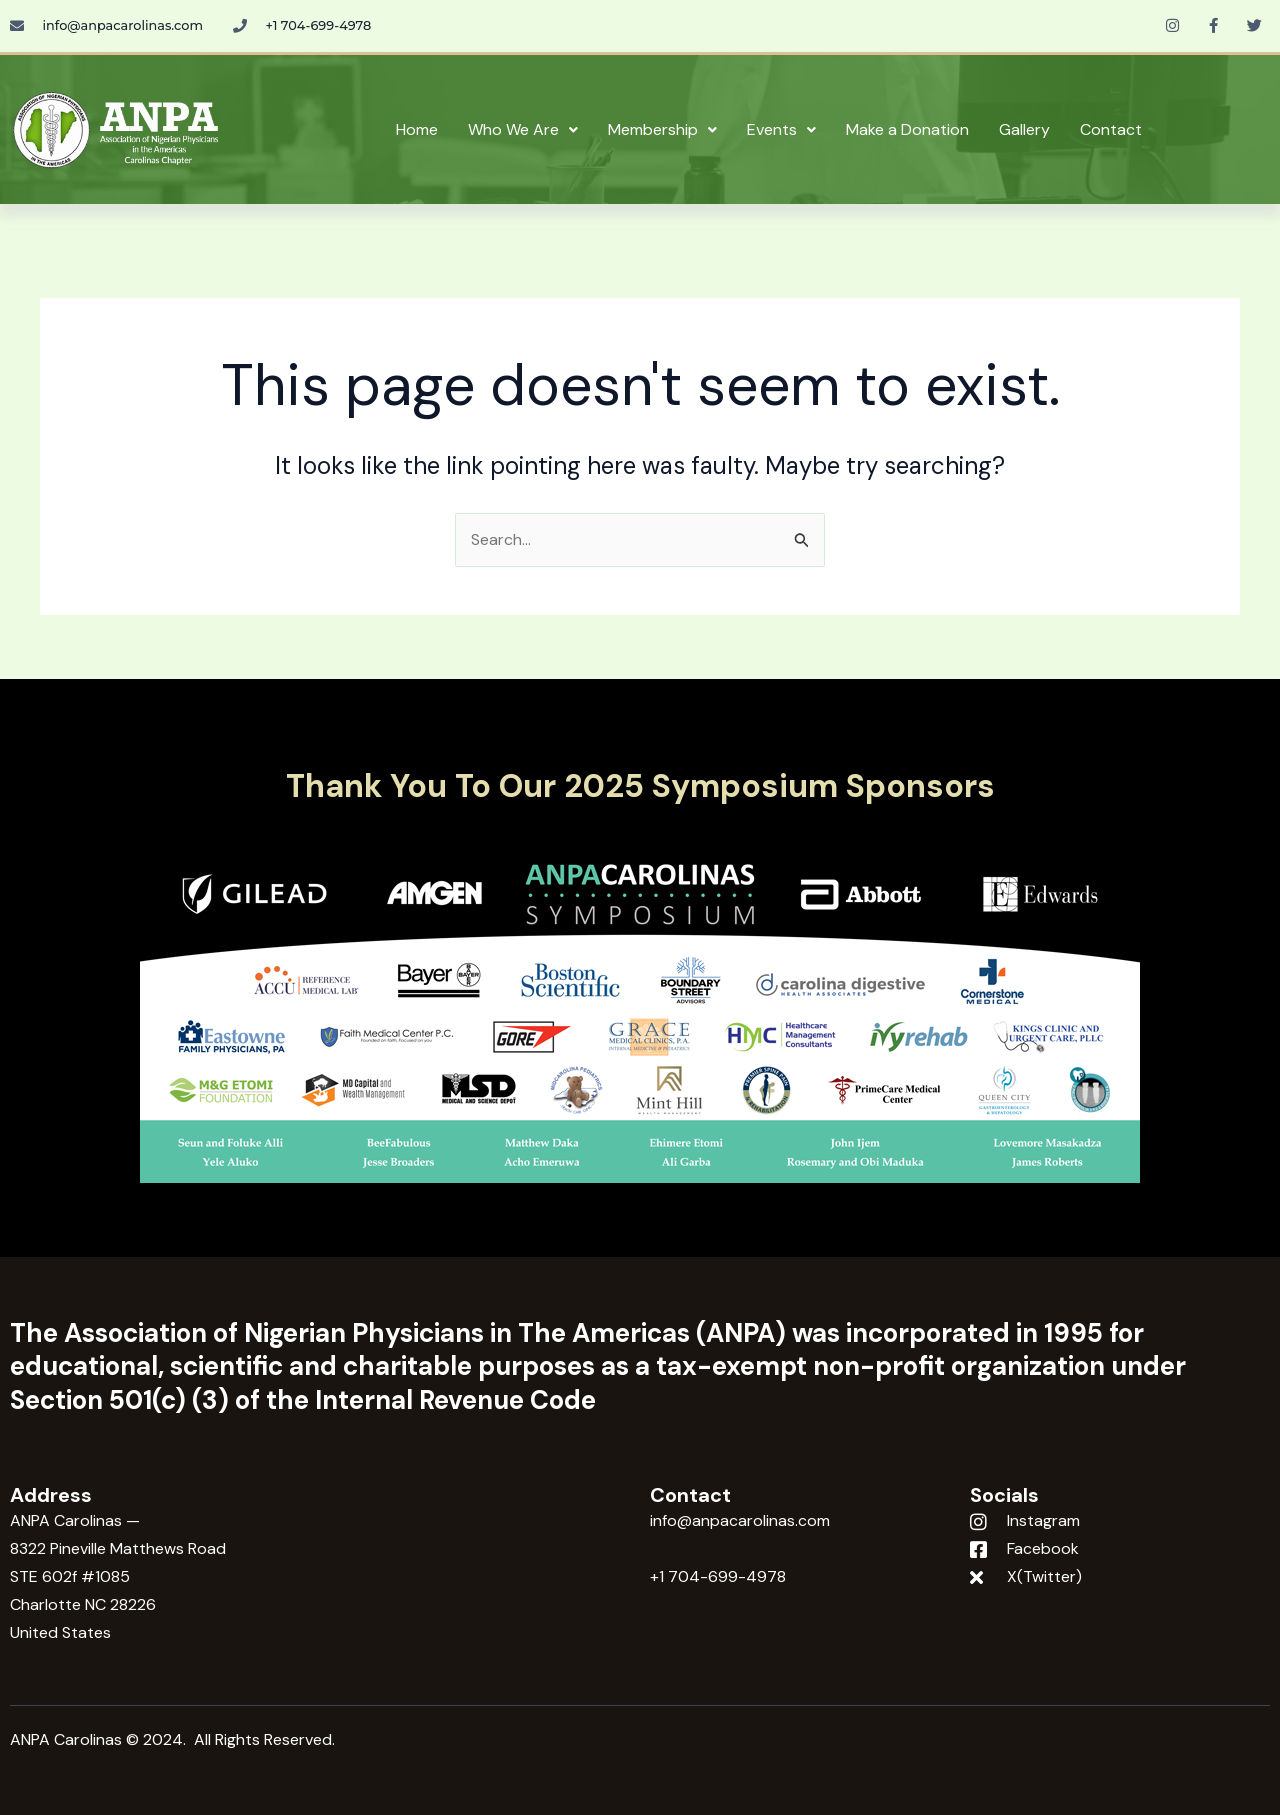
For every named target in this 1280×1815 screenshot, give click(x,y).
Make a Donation (907, 129)
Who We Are (523, 129)
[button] (523, 130)
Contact (1111, 129)
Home (417, 129)
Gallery (1024, 129)
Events (781, 129)
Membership (662, 129)
